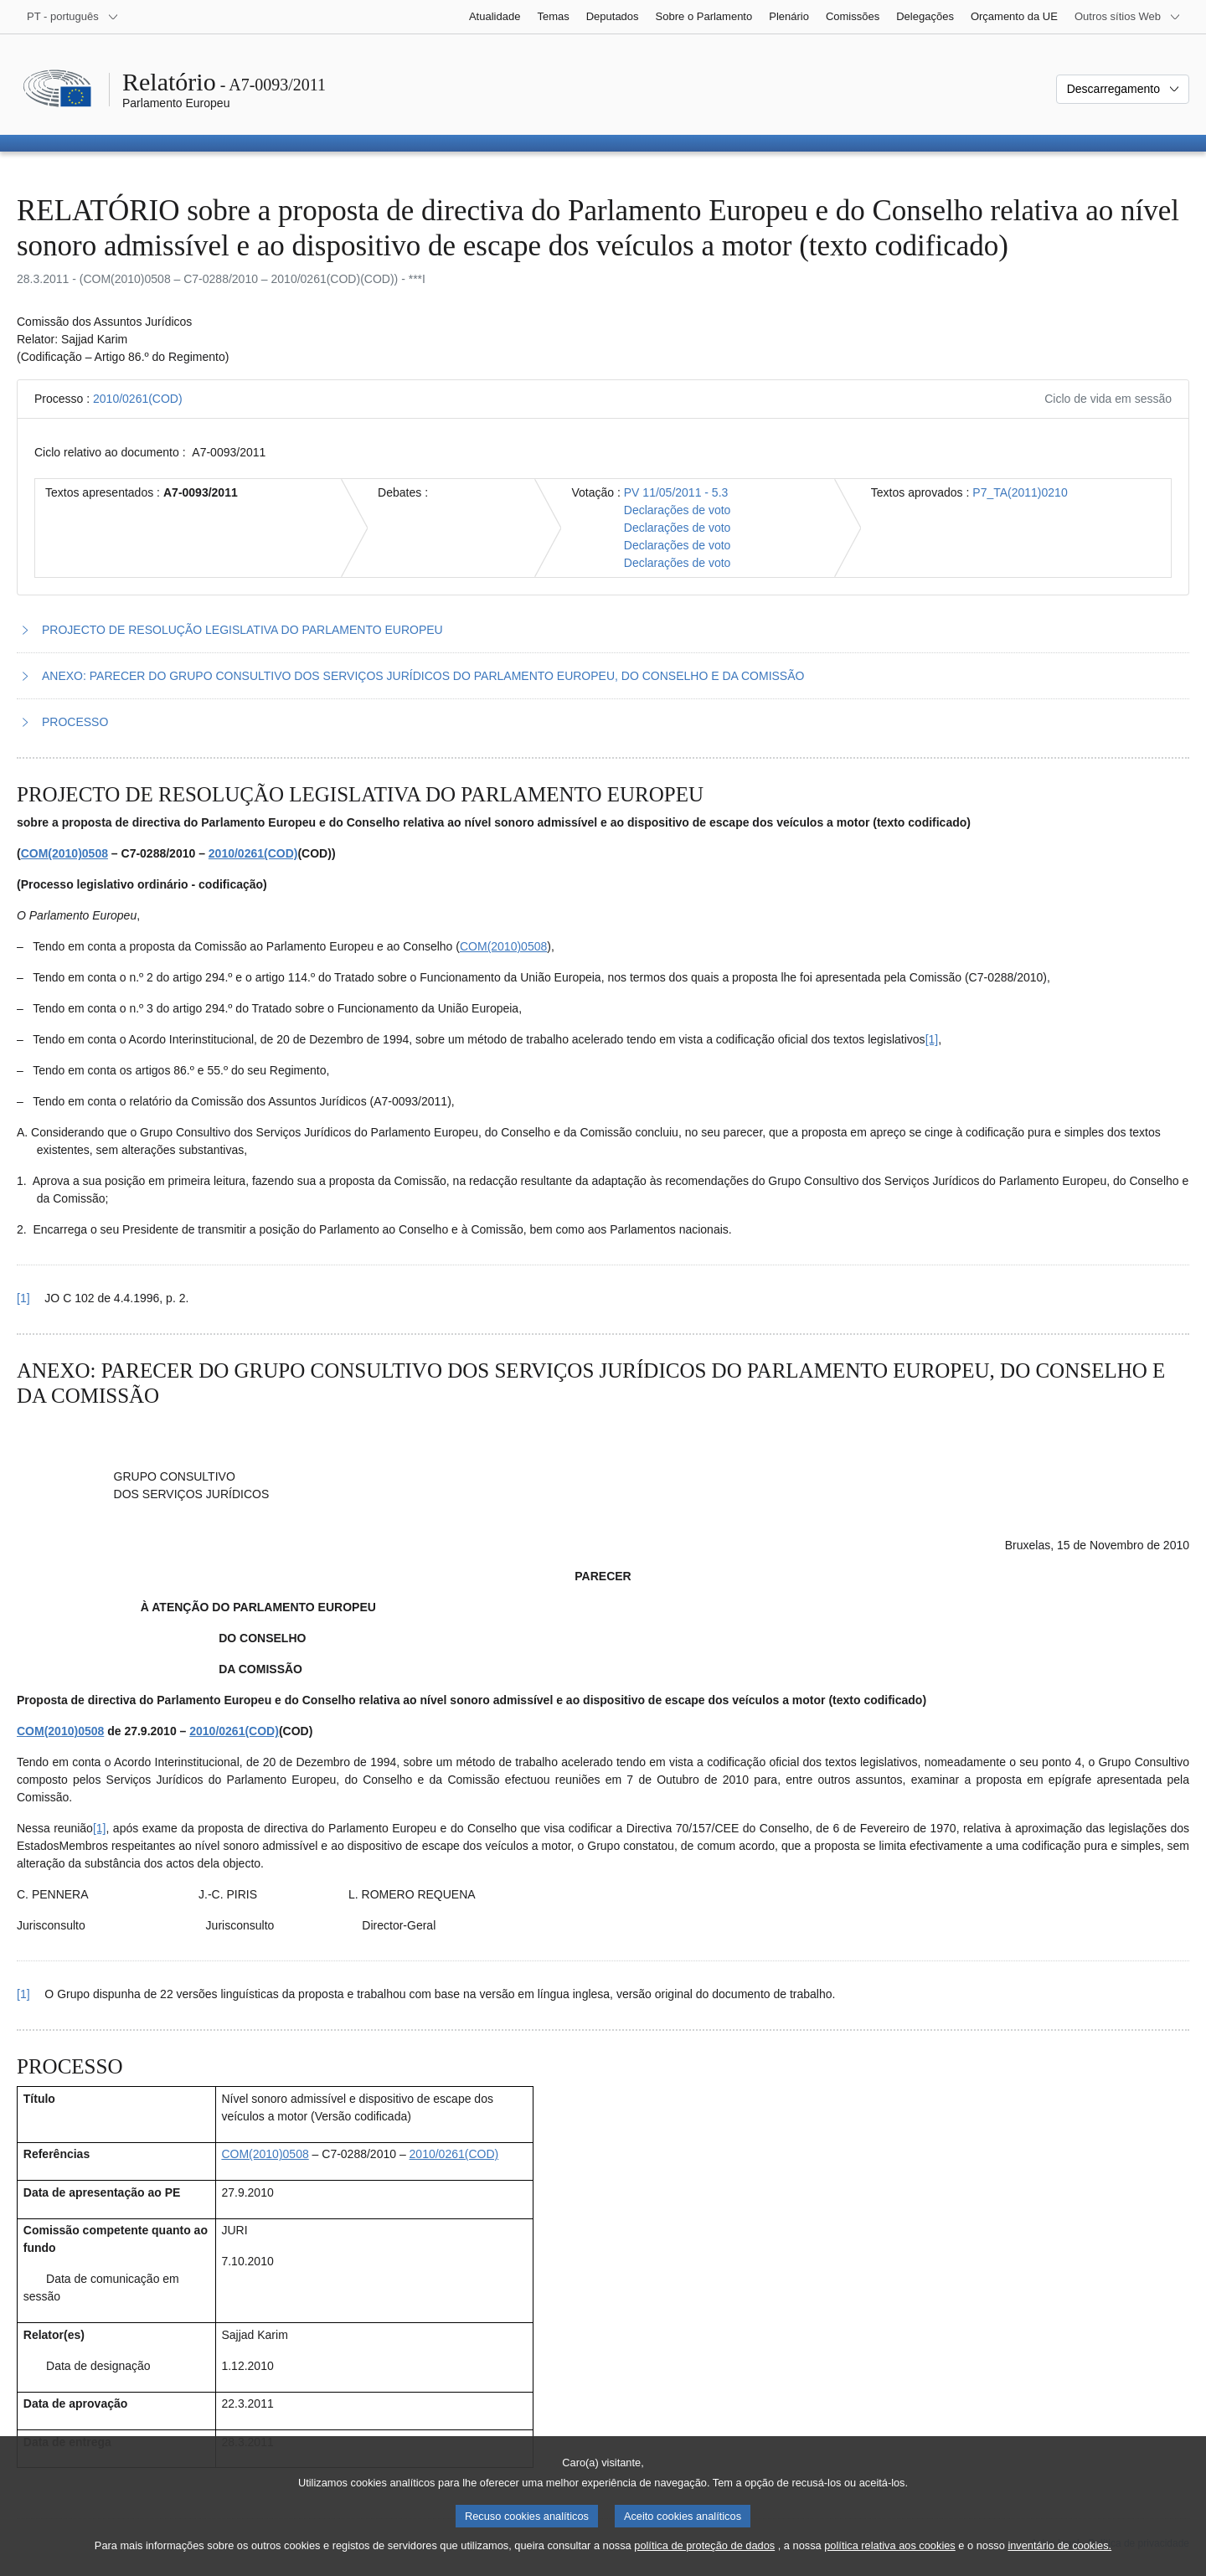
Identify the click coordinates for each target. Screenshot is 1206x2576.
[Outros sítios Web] (1127, 16)
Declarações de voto (677, 510)
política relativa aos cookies (890, 2546)
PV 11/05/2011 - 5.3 (676, 492)
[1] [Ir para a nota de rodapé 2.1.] (99, 1828)
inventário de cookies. (1059, 2546)
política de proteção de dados (704, 2546)
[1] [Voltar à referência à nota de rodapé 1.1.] (23, 1298)
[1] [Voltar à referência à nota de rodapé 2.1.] (23, 1994)
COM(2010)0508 (64, 853)
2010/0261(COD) (138, 398)
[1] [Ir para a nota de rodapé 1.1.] (932, 1039)
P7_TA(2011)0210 (1019, 492)
